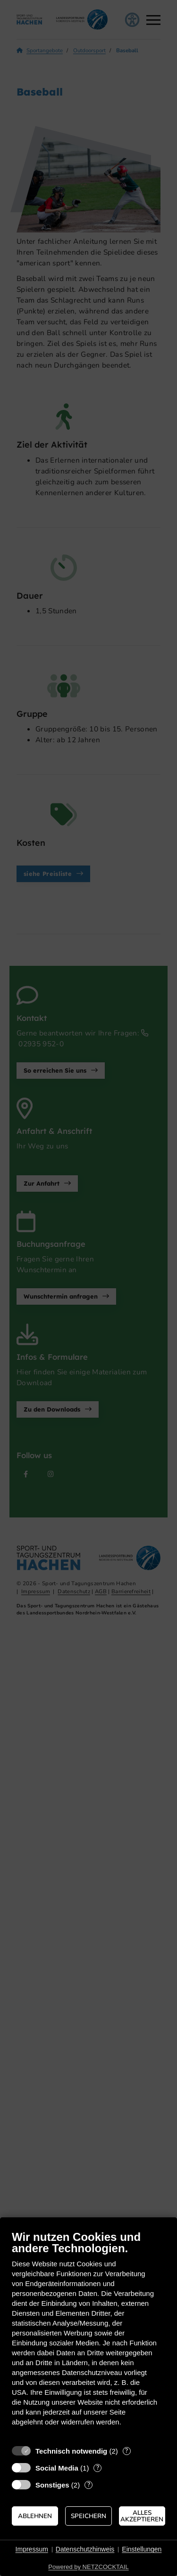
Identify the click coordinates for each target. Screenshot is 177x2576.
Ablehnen (35, 2516)
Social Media (56, 2468)
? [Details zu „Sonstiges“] (88, 2485)
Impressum (32, 2549)
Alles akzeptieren (141, 2516)
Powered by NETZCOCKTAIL (88, 2566)
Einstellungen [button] (141, 2549)
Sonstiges (52, 2485)
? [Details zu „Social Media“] (97, 2468)
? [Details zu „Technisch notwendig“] (126, 2451)
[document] (88, 2335)
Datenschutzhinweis (85, 2549)
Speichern (88, 2516)
